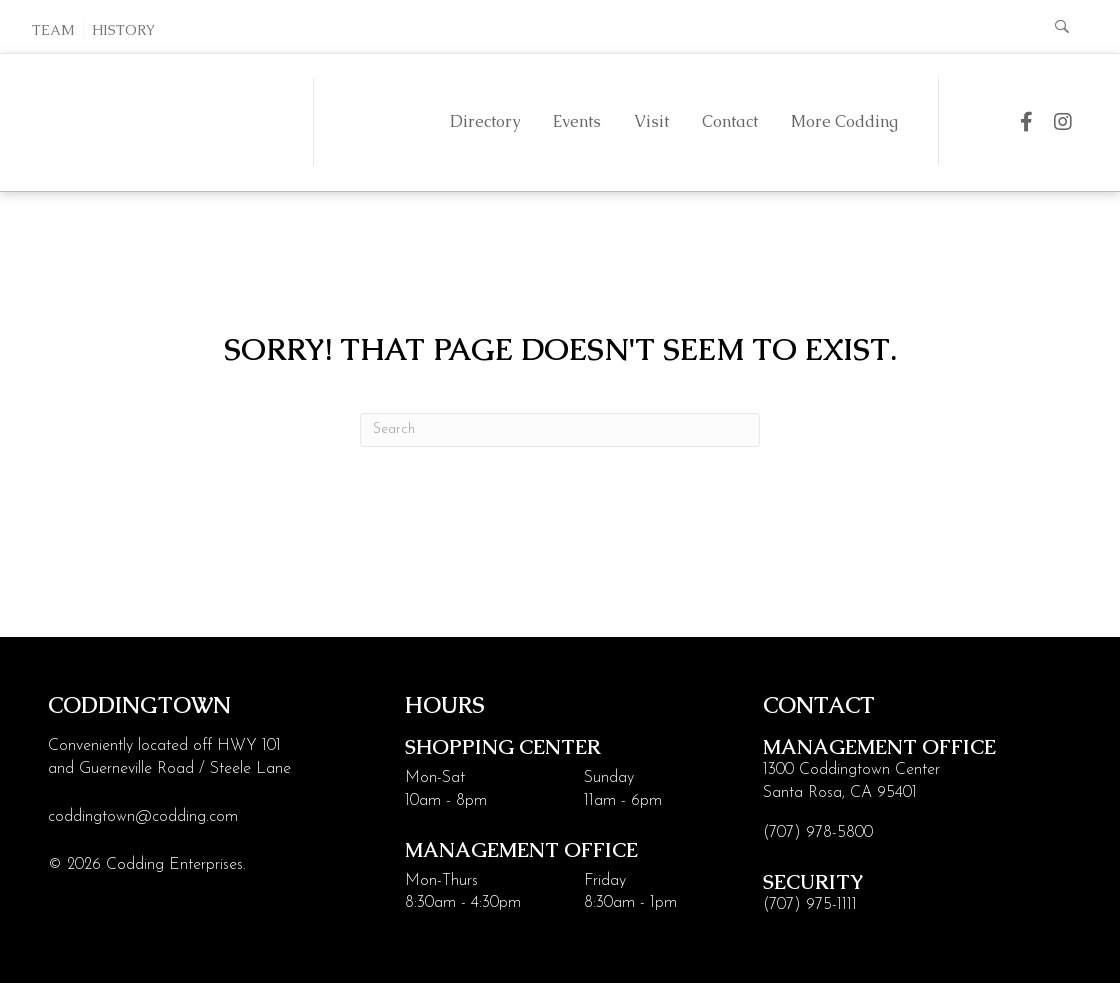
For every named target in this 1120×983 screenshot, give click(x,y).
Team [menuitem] (53, 30)
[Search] (560, 430)
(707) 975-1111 (810, 905)
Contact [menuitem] (730, 121)
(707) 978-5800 (818, 833)
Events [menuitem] (577, 121)
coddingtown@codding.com (143, 817)
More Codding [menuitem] (844, 121)
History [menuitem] (123, 30)
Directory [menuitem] (485, 121)
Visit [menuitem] (651, 121)
